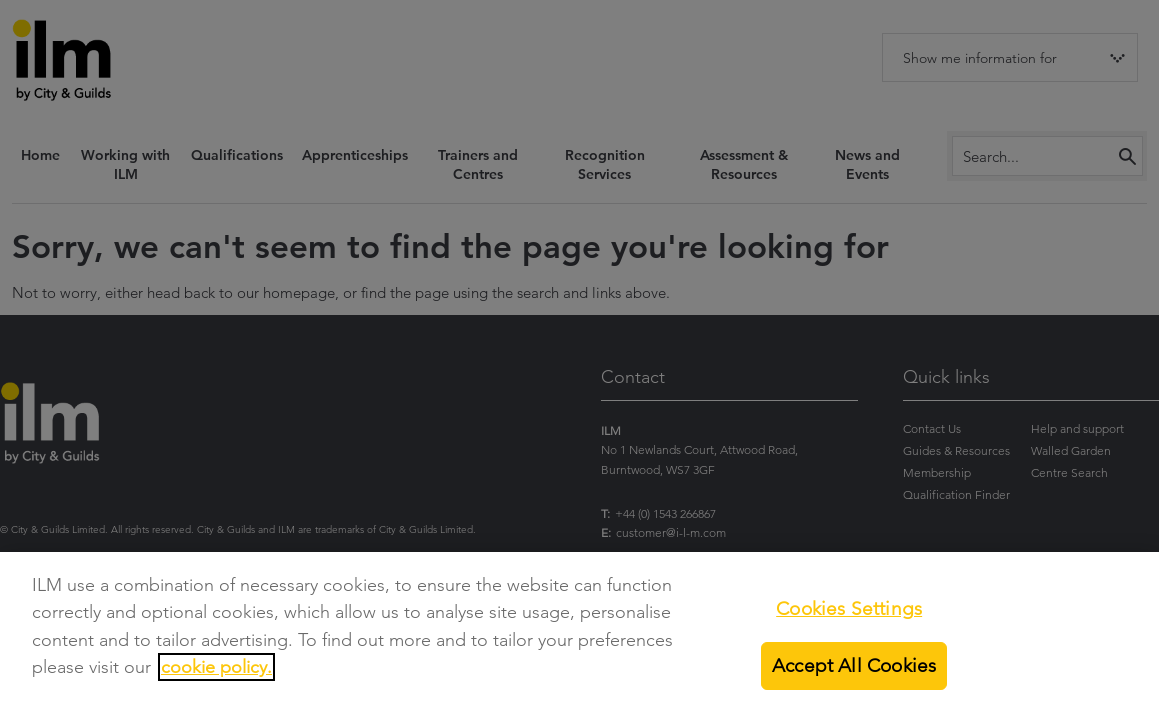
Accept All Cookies (854, 665)
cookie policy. (216, 667)
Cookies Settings (849, 608)
